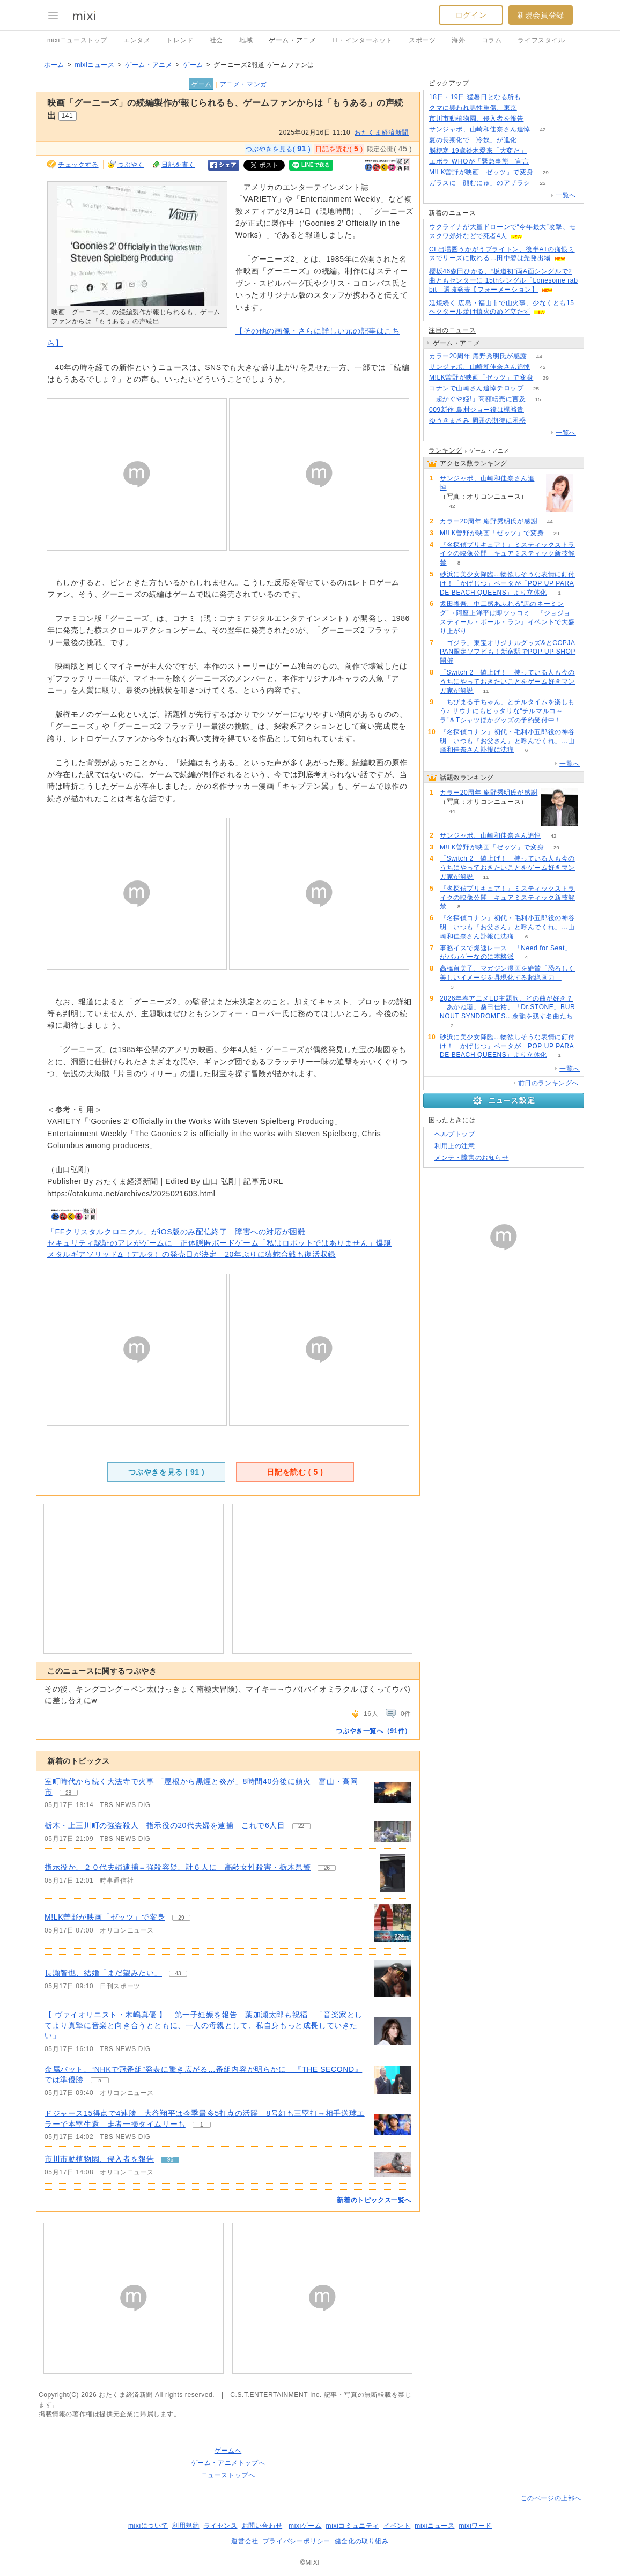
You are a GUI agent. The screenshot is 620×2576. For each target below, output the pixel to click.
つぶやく (130, 164)
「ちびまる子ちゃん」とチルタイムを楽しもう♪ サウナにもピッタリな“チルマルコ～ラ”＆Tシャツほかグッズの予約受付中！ (507, 711)
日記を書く (178, 164)
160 (541, 162)
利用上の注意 (454, 1146)
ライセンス (221, 2525)
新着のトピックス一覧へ (374, 2200)
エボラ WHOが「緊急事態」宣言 (479, 161)
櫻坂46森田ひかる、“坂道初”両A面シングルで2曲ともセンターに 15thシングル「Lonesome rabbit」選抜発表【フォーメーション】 (503, 280)
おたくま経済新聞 (382, 132)
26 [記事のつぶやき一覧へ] (327, 1868)
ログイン (470, 15)
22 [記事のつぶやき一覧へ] (301, 1826)
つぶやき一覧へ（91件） (373, 1731)
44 (539, 356)
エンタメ (136, 40)
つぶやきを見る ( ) (166, 1472)
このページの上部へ (551, 2498)
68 (539, 151)
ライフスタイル (541, 40)
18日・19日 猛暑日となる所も (475, 97)
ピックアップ (449, 83)
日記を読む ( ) (295, 1472)
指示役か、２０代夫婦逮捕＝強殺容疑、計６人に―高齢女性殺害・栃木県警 (178, 1867)
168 (529, 140)
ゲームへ (228, 2450)
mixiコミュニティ (352, 2525)
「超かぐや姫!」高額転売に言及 (477, 399)
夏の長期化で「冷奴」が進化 (473, 140)
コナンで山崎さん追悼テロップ (476, 388)
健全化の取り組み (362, 2541)
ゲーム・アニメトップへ (228, 2463)
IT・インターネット (362, 40)
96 (536, 119)
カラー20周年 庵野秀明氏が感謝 (478, 356)
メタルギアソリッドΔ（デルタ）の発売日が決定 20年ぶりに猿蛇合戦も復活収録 (191, 1254)
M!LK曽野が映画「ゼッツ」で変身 (105, 1917)
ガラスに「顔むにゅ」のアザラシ (479, 183)
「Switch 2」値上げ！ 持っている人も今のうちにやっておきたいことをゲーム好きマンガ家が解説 (507, 681)
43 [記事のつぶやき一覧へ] (178, 1974)
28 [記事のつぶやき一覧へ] (68, 1793)
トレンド (179, 40)
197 (529, 108)
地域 (246, 40)
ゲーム (193, 65)
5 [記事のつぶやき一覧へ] (99, 2080)
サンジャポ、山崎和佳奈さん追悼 (479, 129)
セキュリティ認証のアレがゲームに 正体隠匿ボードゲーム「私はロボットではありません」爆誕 (219, 1243)
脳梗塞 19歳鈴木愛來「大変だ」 (478, 150)
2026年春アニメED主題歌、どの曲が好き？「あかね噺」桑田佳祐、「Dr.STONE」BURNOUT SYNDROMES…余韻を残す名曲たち (507, 1007)
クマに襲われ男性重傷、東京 (473, 108)
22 (542, 183)
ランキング (445, 450)
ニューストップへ (228, 2475)
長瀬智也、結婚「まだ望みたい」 (103, 1972)
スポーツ (422, 40)
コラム (492, 40)
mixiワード (475, 2525)
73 (538, 421)
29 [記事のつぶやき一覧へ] (181, 1918)
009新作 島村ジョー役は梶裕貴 (476, 409)
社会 (216, 40)
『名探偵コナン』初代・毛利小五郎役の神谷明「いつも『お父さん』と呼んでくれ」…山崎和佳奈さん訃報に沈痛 (507, 741)
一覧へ (566, 195)
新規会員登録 (540, 15)
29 (546, 172)
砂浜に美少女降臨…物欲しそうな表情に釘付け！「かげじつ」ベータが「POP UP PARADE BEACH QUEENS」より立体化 (507, 583)
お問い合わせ (262, 2525)
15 (538, 399)
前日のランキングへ (548, 1083)
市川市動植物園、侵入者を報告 (99, 2159)
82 (536, 410)
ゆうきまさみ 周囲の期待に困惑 (477, 420)
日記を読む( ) (339, 148)
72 (533, 97)
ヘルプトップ (454, 1134)
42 (542, 129)
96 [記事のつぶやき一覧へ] (170, 2160)
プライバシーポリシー (296, 2541)
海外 (458, 40)
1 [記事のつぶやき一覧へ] (201, 2125)
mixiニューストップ (77, 40)
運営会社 (244, 2541)
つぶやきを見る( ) (278, 148)
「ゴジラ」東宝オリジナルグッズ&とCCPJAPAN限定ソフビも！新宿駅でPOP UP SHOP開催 (507, 652)
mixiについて (148, 2525)
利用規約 (185, 2525)
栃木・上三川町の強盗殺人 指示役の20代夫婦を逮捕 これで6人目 (165, 1825)
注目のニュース (452, 330)
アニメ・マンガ (243, 84)
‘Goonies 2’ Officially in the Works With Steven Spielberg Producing (211, 1121)
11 (486, 691)
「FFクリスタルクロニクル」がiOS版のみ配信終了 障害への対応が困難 (176, 1231)
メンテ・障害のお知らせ (471, 1157)
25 (536, 388)
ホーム (54, 65)
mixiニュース (94, 65)
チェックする (78, 164)
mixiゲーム (305, 2525)
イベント (396, 2525)
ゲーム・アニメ (292, 40)
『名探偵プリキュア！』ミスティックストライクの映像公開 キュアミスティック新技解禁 (507, 554)
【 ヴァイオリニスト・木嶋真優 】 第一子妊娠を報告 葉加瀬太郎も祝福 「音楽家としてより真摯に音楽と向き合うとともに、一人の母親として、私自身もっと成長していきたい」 (204, 2025)
